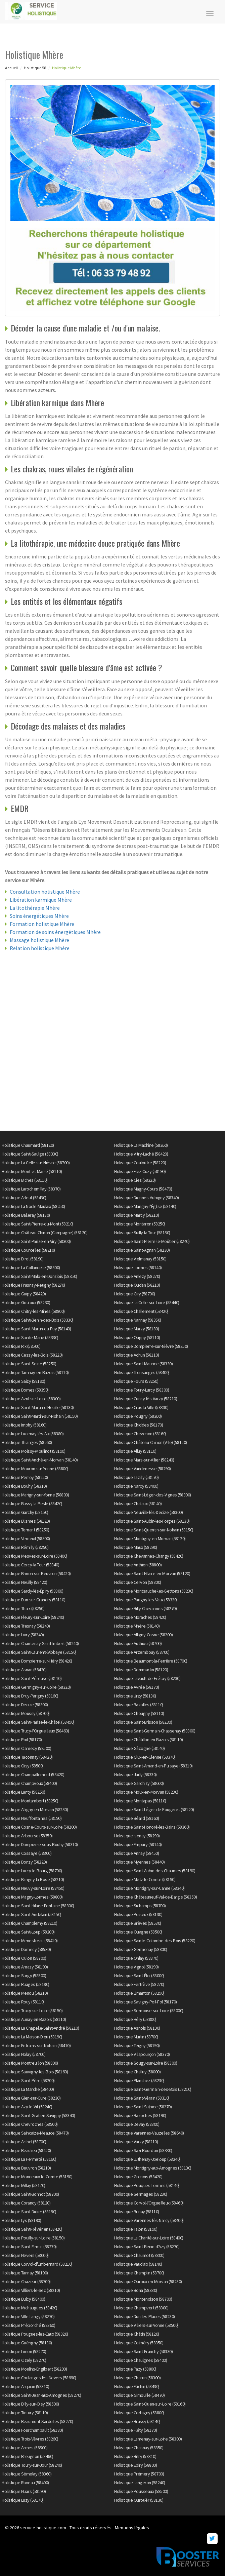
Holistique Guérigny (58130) (27, 2343)
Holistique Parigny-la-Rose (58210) (33, 1879)
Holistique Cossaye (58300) (26, 1853)
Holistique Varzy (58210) (136, 2142)
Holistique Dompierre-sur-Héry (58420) (37, 1661)
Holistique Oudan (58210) (137, 1285)
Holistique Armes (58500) (24, 2448)
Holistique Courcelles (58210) (28, 1250)
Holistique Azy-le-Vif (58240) (27, 2107)
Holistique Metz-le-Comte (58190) (144, 1879)
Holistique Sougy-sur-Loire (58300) (145, 2063)
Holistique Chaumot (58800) (139, 2255)
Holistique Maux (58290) (135, 1547)
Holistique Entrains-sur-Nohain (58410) (36, 2045)
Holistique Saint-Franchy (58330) (143, 2351)
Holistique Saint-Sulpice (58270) (143, 2107)
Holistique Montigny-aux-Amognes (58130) (152, 2168)
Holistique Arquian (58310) (25, 2386)
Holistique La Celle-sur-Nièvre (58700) (36, 1163)
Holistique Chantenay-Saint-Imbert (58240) (40, 1643)
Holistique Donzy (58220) (24, 1862)
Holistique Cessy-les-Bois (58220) (32, 1355)
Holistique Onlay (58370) (136, 1958)
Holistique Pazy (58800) (135, 2369)
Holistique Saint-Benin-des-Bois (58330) (38, 1320)
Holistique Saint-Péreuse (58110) (31, 1678)
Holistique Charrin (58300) (137, 2378)
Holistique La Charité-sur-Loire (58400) (148, 2238)
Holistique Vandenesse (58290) (142, 1469)
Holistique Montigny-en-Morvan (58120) (150, 1538)
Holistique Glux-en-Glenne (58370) (145, 1757)
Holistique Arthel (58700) (24, 2142)
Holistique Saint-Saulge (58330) (30, 1154)
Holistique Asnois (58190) (137, 2028)
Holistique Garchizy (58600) (139, 1783)
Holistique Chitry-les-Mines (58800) (33, 1311)
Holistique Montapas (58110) (140, 1801)
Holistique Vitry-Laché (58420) (141, 1154)
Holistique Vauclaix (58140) (138, 2264)
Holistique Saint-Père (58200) (28, 2080)
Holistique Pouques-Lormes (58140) (147, 2185)
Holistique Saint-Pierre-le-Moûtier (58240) (151, 1241)
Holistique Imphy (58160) (24, 1425)
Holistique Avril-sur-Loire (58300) (31, 1399)
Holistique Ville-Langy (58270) (28, 2316)
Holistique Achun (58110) (136, 1355)
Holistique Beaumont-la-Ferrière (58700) (150, 1661)
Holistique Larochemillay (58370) (31, 1189)
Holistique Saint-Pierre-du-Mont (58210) (38, 1224)
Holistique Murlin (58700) (136, 2037)
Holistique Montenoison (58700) (143, 2299)
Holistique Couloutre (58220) (140, 1163)
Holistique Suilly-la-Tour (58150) (142, 1233)
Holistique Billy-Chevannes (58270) (145, 1608)
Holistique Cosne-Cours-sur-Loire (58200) (39, 1827)
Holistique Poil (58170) (22, 1739)
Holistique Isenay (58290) (137, 1836)
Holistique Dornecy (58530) (26, 1949)
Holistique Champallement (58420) (33, 1774)
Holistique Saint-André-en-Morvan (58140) (40, 1460)
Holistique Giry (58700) (134, 1294)
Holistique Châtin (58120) (136, 2334)
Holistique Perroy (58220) (25, 1477)
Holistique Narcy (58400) (136, 1486)
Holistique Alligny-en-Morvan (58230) (35, 1809)
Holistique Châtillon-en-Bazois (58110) (148, 1739)
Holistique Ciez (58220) (135, 1180)
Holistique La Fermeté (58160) (29, 2159)
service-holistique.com (43, 2528)
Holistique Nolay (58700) (23, 2054)
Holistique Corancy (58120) (26, 2203)
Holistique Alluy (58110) (135, 1451)
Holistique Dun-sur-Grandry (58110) (33, 1600)
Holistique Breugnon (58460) (27, 2456)
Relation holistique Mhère (40, 948)
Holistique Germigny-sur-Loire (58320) (36, 1687)
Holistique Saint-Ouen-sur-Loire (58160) (150, 2404)
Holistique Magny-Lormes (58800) (32, 1897)
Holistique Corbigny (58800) (139, 2413)
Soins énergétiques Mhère (39, 915)
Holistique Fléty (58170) (135, 2430)
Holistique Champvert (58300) (141, 2308)
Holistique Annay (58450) (136, 1853)
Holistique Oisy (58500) (23, 1766)
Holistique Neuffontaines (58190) (31, 1818)
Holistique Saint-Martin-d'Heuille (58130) (38, 1407)
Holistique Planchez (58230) (139, 2080)
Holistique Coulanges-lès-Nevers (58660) (39, 2378)
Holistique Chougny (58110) (139, 1713)
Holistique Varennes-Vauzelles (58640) (149, 2133)
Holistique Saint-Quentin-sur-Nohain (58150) (153, 1530)
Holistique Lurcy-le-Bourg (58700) (32, 1871)
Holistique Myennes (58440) (139, 1862)
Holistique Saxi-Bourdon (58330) (143, 2150)
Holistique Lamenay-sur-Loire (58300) (148, 2439)
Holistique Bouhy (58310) (24, 1486)
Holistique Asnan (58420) (24, 1670)
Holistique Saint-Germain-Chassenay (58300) (154, 1731)
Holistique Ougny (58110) (137, 1337)
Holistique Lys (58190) (21, 2220)
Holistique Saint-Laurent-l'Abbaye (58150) (39, 1652)
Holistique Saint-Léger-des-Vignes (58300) (152, 1495)
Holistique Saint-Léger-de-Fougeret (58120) (154, 1809)
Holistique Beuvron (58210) (26, 2168)
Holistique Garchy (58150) (25, 1512)
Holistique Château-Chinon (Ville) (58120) (150, 1442)
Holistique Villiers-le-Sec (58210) (31, 2290)
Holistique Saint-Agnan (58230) (142, 1250)
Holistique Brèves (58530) (137, 1923)
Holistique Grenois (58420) (138, 2177)
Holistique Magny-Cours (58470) (143, 1189)
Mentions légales (132, 2528)
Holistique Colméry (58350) (138, 2343)
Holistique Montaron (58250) (140, 1224)
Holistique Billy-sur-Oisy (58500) (30, 2404)
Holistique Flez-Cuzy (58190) (140, 1171)
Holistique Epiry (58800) (135, 2465)
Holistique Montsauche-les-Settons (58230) (153, 1591)
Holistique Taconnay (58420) (27, 1757)
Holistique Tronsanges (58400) (142, 1372)
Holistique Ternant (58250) (25, 1530)
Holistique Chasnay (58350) (138, 2448)
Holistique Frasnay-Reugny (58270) (33, 1285)
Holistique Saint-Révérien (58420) (32, 2229)
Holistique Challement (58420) (141, 1311)
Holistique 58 (35, 67)
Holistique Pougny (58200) (138, 1416)
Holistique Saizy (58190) (23, 1381)
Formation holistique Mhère (42, 924)
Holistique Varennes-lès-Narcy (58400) (149, 2220)
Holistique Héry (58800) (135, 2019)
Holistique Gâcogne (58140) (139, 1748)
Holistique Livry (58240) (23, 1635)
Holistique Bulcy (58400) (23, 2299)
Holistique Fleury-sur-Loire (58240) (33, 1617)
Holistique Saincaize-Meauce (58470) (35, 2133)
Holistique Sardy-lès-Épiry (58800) (32, 1591)
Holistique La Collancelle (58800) (31, 1267)
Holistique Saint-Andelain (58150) (31, 1914)
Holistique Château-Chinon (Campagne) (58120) (44, 1233)
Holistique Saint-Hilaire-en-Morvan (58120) (152, 1573)
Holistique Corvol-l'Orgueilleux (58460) (149, 2203)
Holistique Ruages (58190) (25, 1984)
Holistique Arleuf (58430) (24, 1198)
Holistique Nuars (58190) (24, 2491)
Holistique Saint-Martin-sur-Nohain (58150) (40, 1416)
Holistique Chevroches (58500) (30, 2124)
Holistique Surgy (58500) (24, 1976)
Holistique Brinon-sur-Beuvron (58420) (36, 1573)
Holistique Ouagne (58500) (138, 1932)
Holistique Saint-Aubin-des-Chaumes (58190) (154, 1871)
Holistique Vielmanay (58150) (140, 1259)
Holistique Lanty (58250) (23, 1792)
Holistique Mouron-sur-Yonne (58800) (35, 1469)
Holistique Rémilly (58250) (25, 1547)
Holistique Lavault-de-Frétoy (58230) (147, 1678)
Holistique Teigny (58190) (137, 2045)
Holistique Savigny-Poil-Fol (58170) (145, 2002)
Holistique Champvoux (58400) (29, 1783)
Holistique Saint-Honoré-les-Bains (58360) (152, 1827)
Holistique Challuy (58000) (137, 2072)
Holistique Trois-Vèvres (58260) (30, 2439)
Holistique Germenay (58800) (140, 1949)
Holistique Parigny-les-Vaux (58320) (146, 1600)
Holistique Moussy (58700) (26, 1713)
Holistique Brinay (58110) (136, 2212)
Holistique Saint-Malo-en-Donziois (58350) (39, 1276)
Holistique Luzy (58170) (23, 2500)
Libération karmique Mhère (41, 899)
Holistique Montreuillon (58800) (30, 2063)
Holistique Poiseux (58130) (138, 1914)
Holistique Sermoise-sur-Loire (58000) (148, 2010)
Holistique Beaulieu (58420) (26, 2150)
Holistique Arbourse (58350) (27, 1836)
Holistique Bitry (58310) (135, 2456)
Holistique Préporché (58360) (28, 2325)
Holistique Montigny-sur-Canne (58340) (149, 1888)
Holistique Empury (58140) (138, 1844)
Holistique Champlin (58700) (139, 2273)
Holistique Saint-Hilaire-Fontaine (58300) (38, 1906)
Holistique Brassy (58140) (137, 2421)
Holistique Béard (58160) (136, 1818)
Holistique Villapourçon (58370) (142, 2054)
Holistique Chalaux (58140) (138, 1503)
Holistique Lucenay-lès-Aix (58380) (32, 1434)
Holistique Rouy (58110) (23, 2002)
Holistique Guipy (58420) (24, 1294)
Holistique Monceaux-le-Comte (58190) (37, 2177)
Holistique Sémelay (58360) (26, 2474)
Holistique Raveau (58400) (25, 2483)
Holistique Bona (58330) (135, 2290)
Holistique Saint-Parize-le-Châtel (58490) (38, 1722)
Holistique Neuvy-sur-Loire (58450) (33, 1888)
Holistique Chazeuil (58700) (26, 2281)
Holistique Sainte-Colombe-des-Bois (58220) (154, 1941)
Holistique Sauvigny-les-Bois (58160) (35, 2072)
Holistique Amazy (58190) (25, 1967)
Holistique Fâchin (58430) (137, 2386)
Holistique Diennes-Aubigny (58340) (146, 1198)
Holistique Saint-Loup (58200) (28, 1932)
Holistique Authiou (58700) (138, 1643)
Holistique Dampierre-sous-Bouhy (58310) (40, 1844)
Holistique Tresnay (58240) (26, 1626)
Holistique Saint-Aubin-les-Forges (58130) (152, 1521)
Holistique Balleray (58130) (26, 1215)
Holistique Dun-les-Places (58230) (144, 2316)
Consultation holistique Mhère (45, 891)
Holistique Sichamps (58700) (140, 1906)
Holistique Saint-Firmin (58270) (29, 2246)
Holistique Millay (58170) (23, 2185)
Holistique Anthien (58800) (138, 1565)
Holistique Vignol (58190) (136, 1967)
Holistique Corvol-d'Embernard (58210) (37, 2264)
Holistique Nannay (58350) (137, 1320)
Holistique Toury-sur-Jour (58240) (32, 2465)
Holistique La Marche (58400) (28, 2089)
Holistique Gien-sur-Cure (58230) (31, 2098)
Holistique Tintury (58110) (25, 2413)
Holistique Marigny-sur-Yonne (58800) (35, 1495)
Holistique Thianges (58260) (27, 1442)
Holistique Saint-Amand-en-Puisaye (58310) (153, 1766)
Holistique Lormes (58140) (138, 1267)
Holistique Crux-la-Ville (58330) (141, 1407)
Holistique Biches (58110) (25, 1180)
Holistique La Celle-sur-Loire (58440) (146, 1302)
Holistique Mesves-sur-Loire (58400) (35, 1556)
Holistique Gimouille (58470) (139, 2395)
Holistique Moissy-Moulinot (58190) (33, 1451)
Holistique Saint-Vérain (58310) (142, 2098)
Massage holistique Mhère (39, 940)
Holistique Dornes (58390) (25, 1390)
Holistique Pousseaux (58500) (141, 2491)
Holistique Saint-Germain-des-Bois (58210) (152, 2089)
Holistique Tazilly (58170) (136, 1477)
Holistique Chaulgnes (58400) (140, 2360)
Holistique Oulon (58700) (24, 1958)
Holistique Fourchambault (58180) (32, 2430)
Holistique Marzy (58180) (136, 1329)
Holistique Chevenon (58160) (140, 1434)
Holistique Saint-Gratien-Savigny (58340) (38, 2115)
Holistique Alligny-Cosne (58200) (143, 1635)
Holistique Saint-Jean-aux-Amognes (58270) (41, 2395)
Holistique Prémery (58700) (139, 2474)
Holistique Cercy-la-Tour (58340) (30, 1565)
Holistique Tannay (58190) (25, 2273)
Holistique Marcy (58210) (136, 1215)
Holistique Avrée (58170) (136, 1687)
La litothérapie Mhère (35, 907)
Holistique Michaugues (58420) (29, 2308)
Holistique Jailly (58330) (135, 1774)
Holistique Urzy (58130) (135, 1696)
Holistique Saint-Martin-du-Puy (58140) (36, 1329)
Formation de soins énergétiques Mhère (55, 932)
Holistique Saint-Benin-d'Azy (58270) (146, 2246)
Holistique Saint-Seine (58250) (29, 1364)
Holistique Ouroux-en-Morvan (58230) (148, 2281)
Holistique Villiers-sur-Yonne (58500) (146, 2325)
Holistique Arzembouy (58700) (141, 1652)
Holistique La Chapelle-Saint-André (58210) (40, 2028)
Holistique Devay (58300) (136, 2124)
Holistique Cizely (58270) (24, 2360)
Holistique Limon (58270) (24, 2351)
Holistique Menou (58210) (25, 1993)
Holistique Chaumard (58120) (28, 1145)
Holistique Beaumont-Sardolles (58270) (37, 2421)
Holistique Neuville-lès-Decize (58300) (148, 1512)
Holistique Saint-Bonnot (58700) (30, 2194)
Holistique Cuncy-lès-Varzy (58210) (145, 1399)
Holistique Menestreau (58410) (30, 1941)
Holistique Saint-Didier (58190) (29, 2212)
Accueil (11, 67)
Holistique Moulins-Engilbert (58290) (34, 2369)
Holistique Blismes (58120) (26, 1521)
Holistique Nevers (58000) (25, 2255)
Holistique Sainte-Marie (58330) (30, 1337)
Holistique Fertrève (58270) (139, 1984)
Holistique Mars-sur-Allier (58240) (144, 1460)
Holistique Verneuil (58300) (26, 1538)
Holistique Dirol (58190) (22, 1259)
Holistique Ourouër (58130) (138, 2500)
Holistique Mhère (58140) (137, 1626)
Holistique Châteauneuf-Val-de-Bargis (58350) (155, 1897)
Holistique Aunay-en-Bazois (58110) (34, 2019)
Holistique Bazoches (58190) (140, 2115)
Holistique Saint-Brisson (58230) (143, 1722)
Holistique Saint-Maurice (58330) (143, 1364)
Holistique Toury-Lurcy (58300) (141, 1390)
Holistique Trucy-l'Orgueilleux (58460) (35, 1731)
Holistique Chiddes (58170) (138, 1425)
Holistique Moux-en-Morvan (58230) (146, 1792)
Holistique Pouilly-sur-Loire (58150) (33, 2238)
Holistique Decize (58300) (25, 1705)
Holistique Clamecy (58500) (26, 1748)
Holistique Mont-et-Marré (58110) (32, 1171)
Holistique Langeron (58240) (139, 2483)
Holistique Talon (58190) (135, 2229)
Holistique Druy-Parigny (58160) (30, 1696)
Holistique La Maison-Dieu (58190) (32, 2037)
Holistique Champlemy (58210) (29, 1923)
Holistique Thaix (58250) (23, 1608)
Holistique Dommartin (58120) (141, 1670)
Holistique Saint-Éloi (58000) (139, 1976)
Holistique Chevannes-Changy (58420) (148, 1556)
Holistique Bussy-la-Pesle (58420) (32, 1503)
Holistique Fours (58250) (136, 1381)
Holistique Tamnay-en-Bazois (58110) (35, 1372)
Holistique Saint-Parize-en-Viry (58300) (36, 1241)
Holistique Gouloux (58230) (26, 1302)
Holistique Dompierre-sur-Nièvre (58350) (151, 1346)
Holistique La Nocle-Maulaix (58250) (33, 1206)
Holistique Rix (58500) (21, 1346)
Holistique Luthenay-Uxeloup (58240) (147, 2159)
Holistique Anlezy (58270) (137, 1276)
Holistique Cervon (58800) (137, 1582)
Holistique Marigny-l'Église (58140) (145, 1206)
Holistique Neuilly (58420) (24, 1582)
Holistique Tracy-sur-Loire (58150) (32, 2010)
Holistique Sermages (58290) (140, 2194)
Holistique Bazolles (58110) (139, 1705)
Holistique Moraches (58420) (140, 1617)
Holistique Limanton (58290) (139, 1993)
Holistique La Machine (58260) (141, 1145)
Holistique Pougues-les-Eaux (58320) (35, 2334)
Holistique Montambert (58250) (30, 1801)
